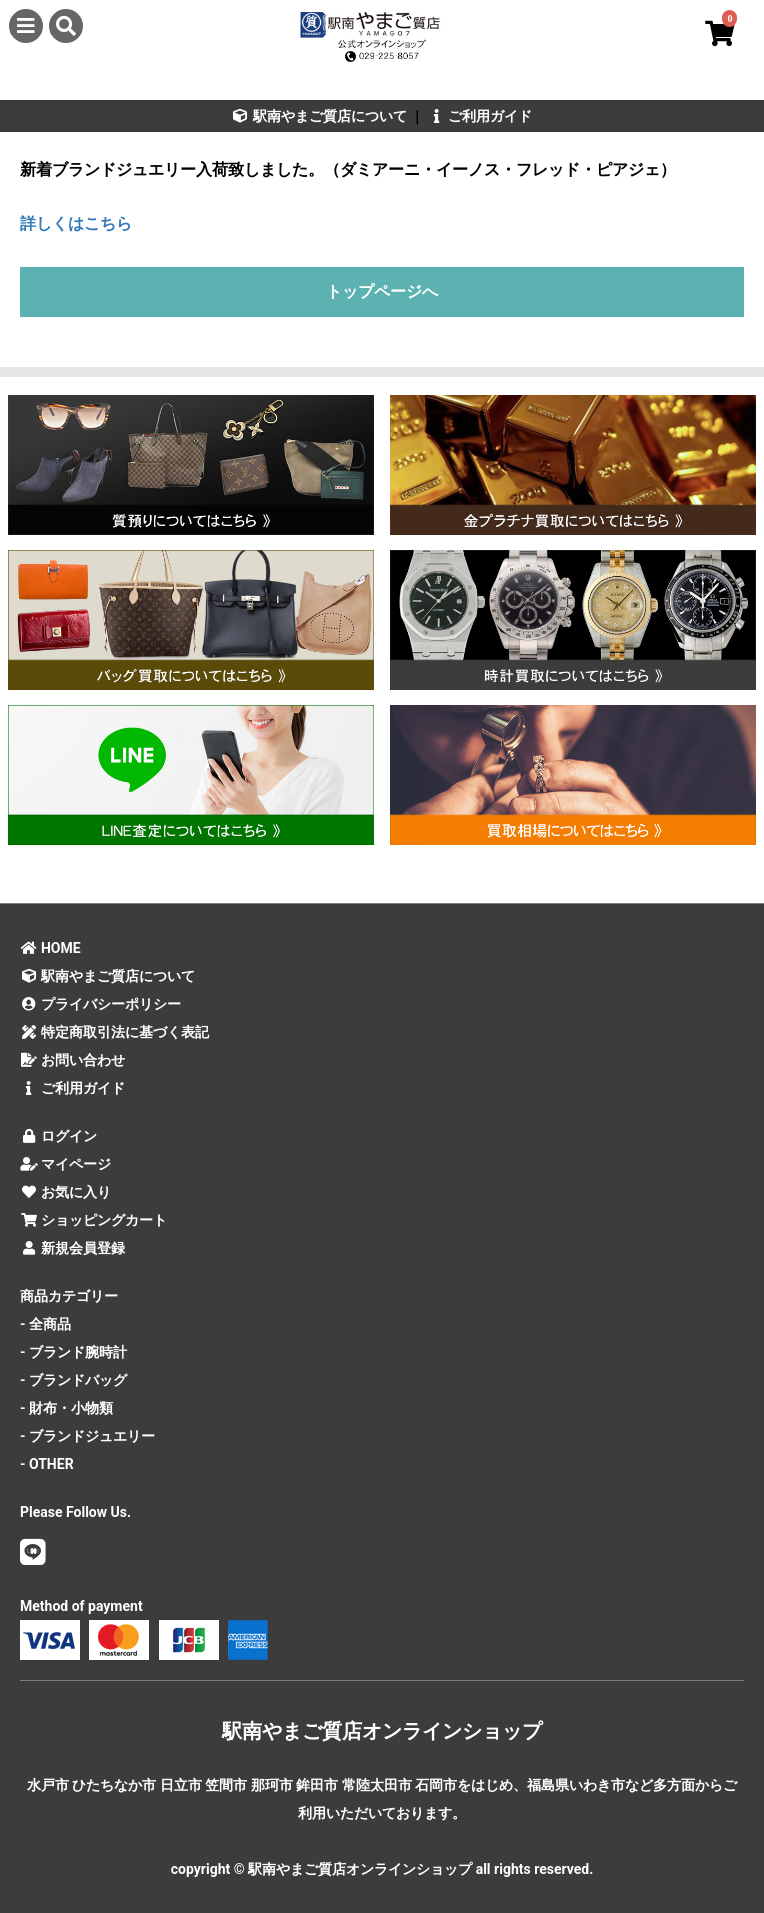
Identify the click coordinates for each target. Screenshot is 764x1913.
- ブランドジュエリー (87, 1436)
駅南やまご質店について (319, 116)
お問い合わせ (72, 1060)
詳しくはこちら (76, 223)
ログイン (58, 1136)
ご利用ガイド (479, 116)
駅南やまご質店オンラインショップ (382, 1731)
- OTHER (47, 1464)
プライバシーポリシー (100, 1004)
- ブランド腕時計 (73, 1352)
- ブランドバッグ (73, 1380)
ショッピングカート (93, 1220)
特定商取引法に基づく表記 (114, 1032)
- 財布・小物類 (66, 1408)
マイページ (65, 1164)
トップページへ (382, 291)
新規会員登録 (72, 1248)
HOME (50, 948)
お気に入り (65, 1192)
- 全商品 (45, 1324)
